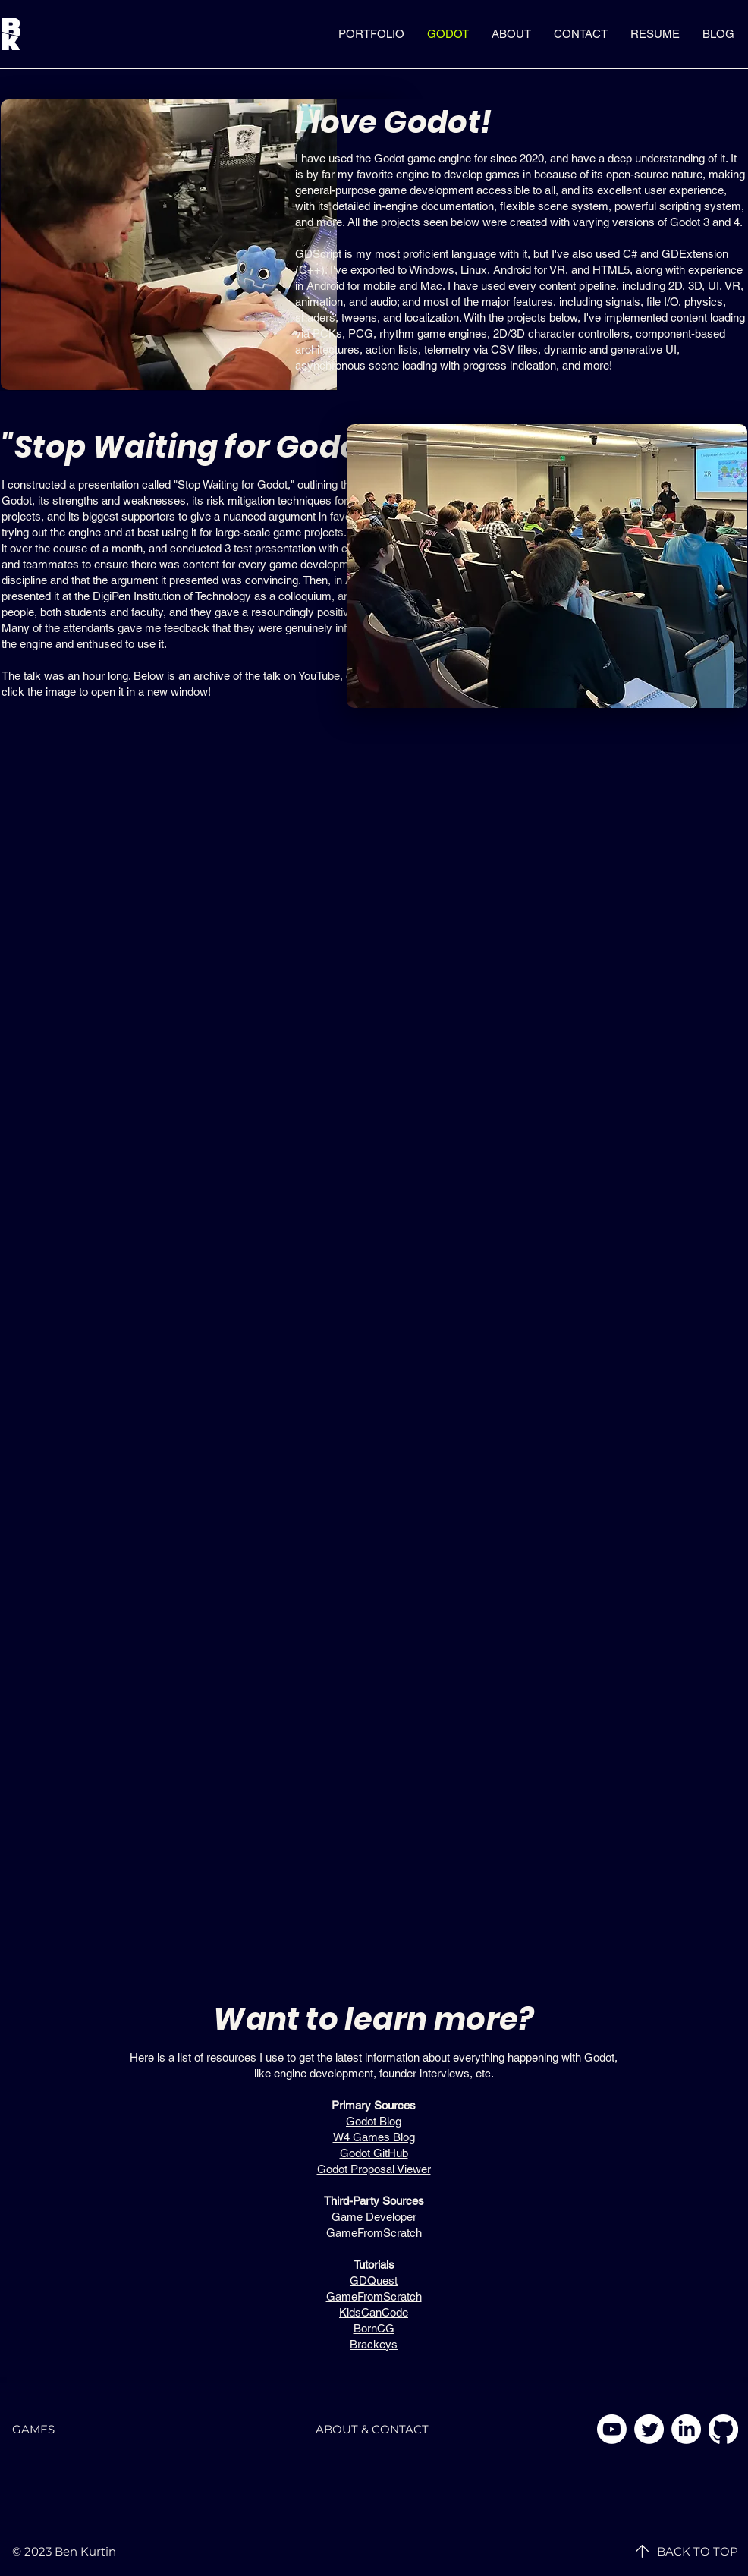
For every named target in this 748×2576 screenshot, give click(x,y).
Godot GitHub (374, 2153)
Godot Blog (373, 2121)
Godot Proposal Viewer (374, 2168)
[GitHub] (723, 2429)
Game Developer (374, 2216)
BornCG (374, 2328)
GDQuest (374, 2280)
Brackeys (374, 2344)
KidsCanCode (373, 2312)
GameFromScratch (374, 2232)
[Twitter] (649, 2429)
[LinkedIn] (686, 2429)
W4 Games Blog (374, 2137)
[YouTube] (612, 2429)
